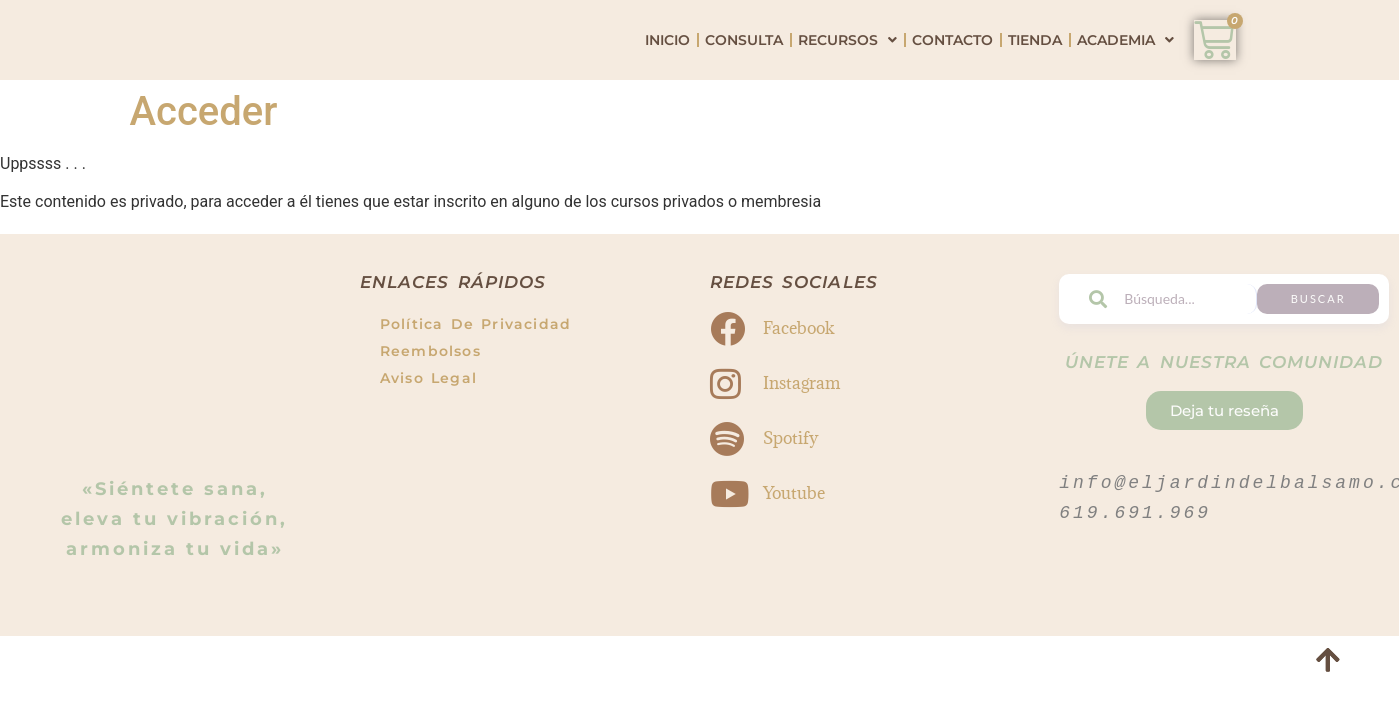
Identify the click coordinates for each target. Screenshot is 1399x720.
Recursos (847, 68)
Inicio (667, 68)
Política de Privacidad (475, 380)
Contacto (952, 68)
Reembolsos (430, 407)
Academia (1125, 68)
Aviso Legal (428, 434)
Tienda (1035, 68)
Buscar (1347, 354)
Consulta (744, 68)
